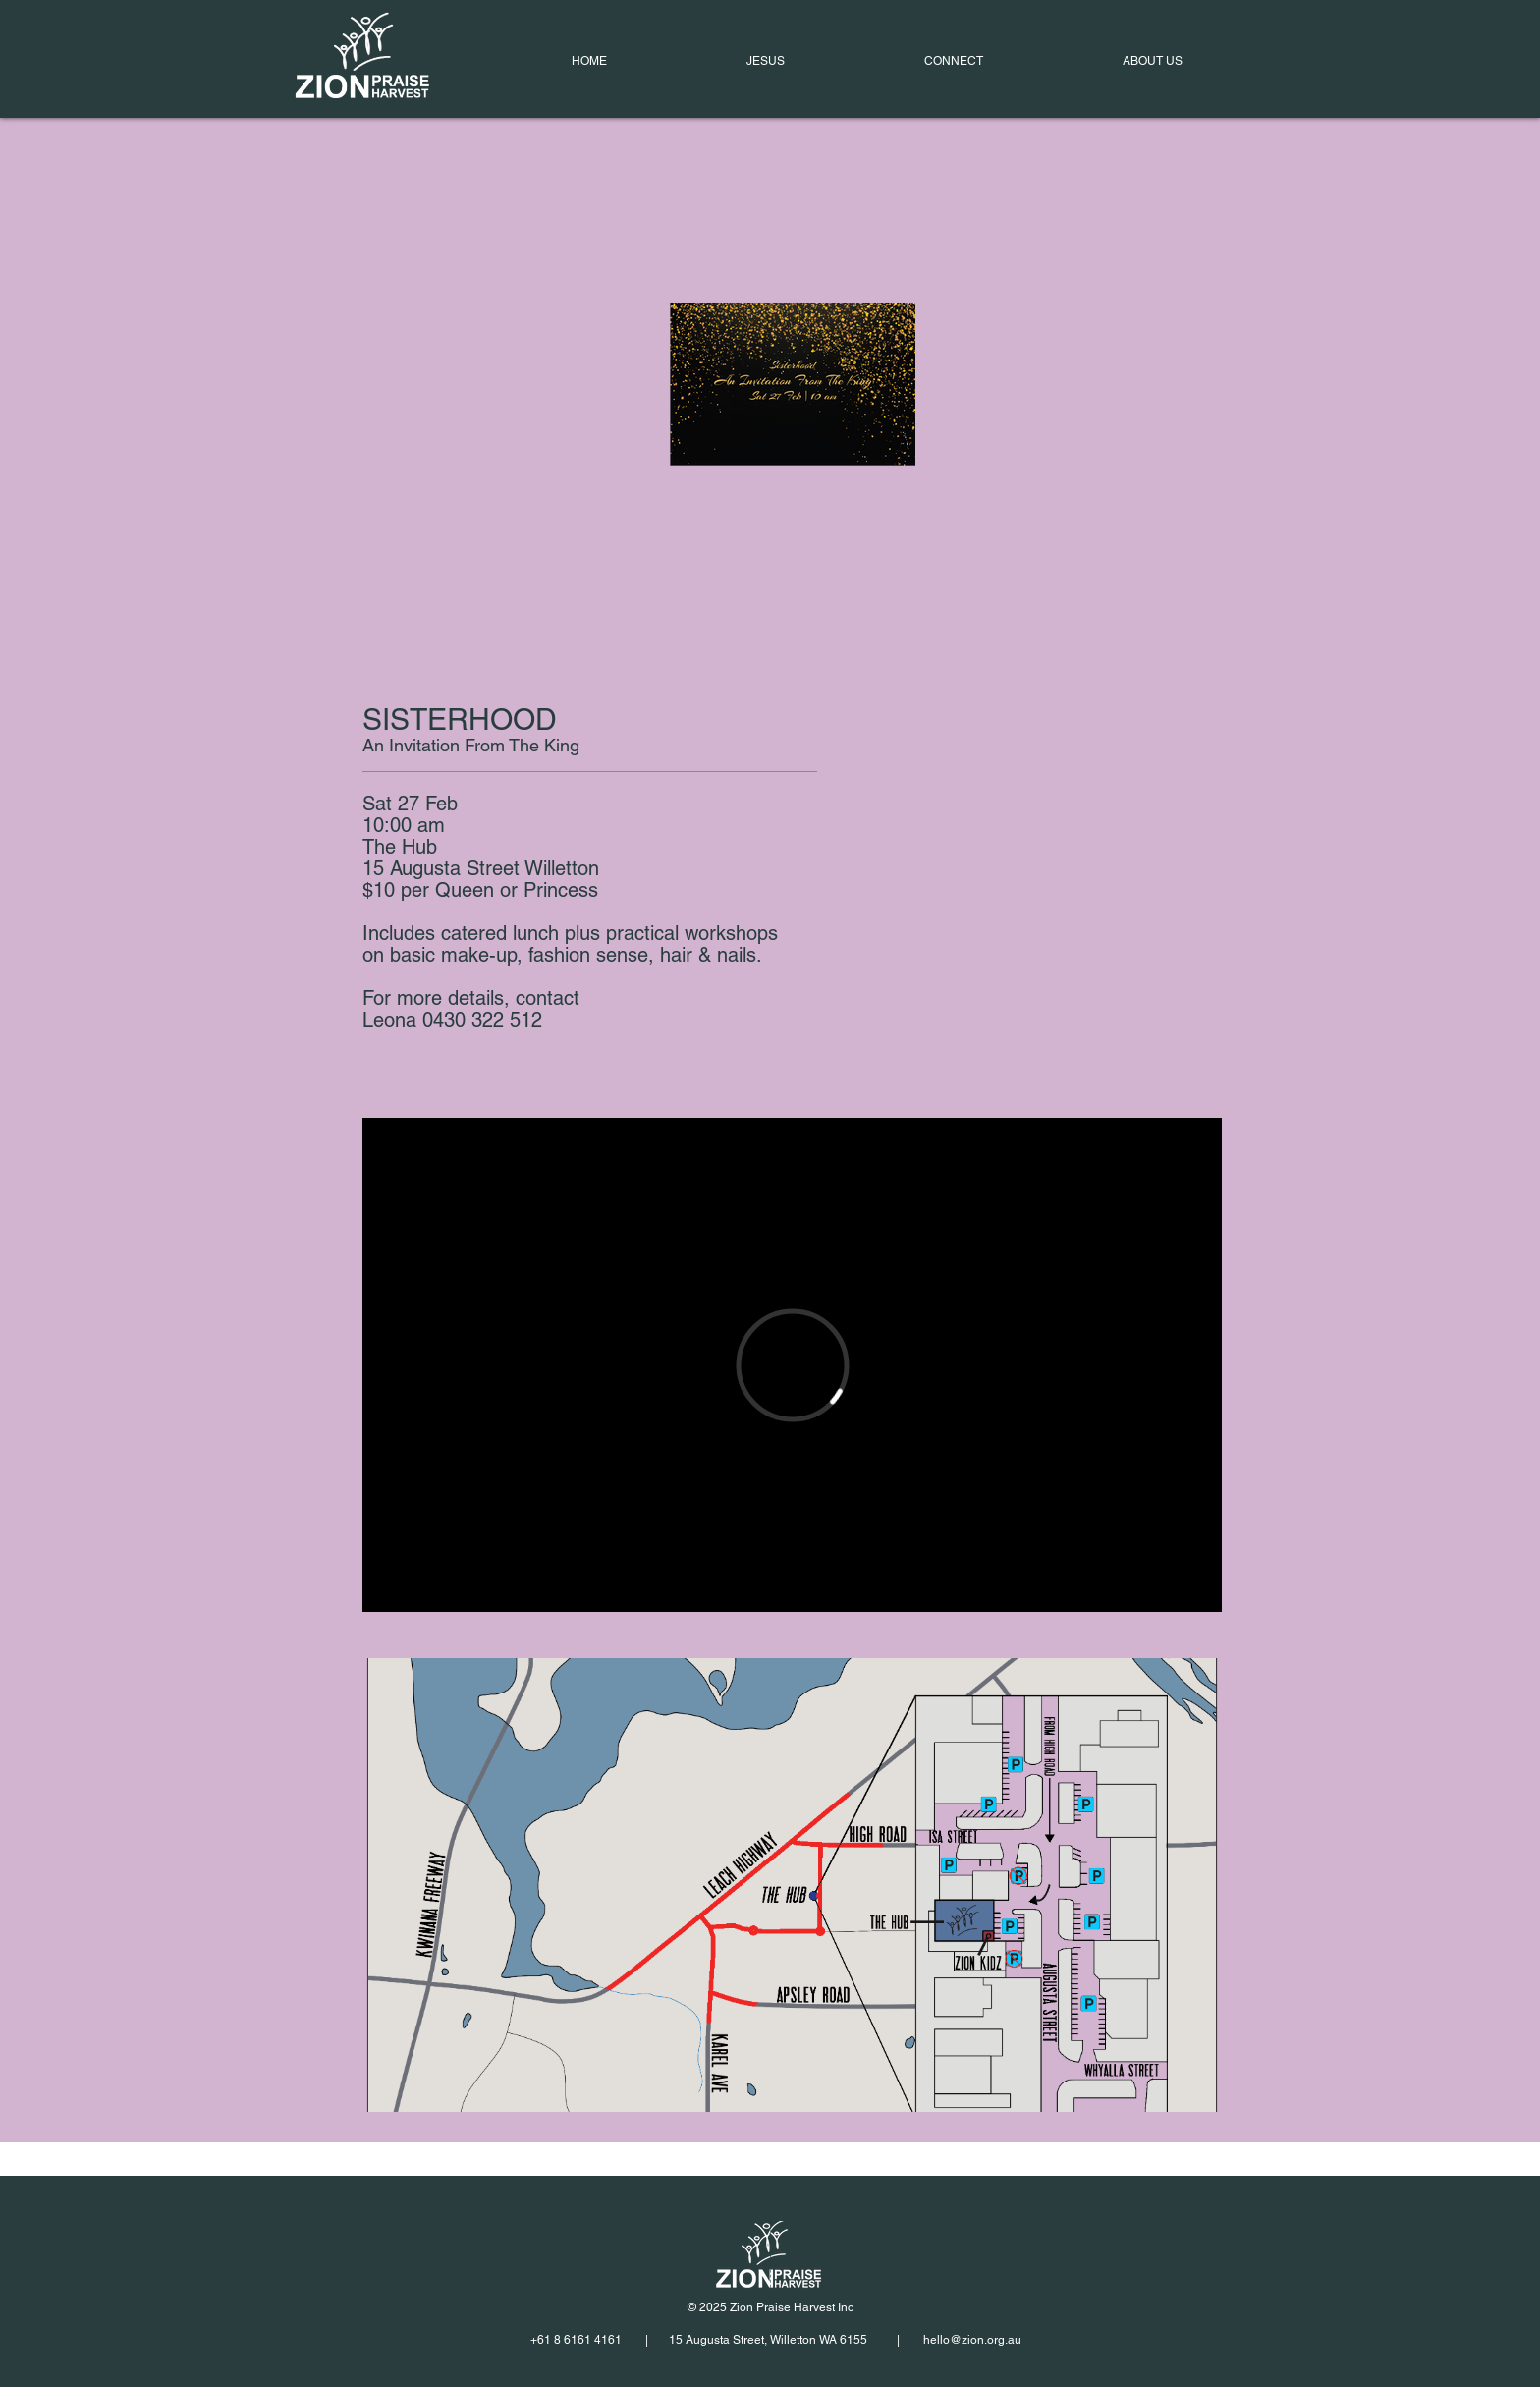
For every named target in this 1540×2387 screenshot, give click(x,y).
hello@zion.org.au (972, 2340)
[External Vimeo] (792, 1365)
